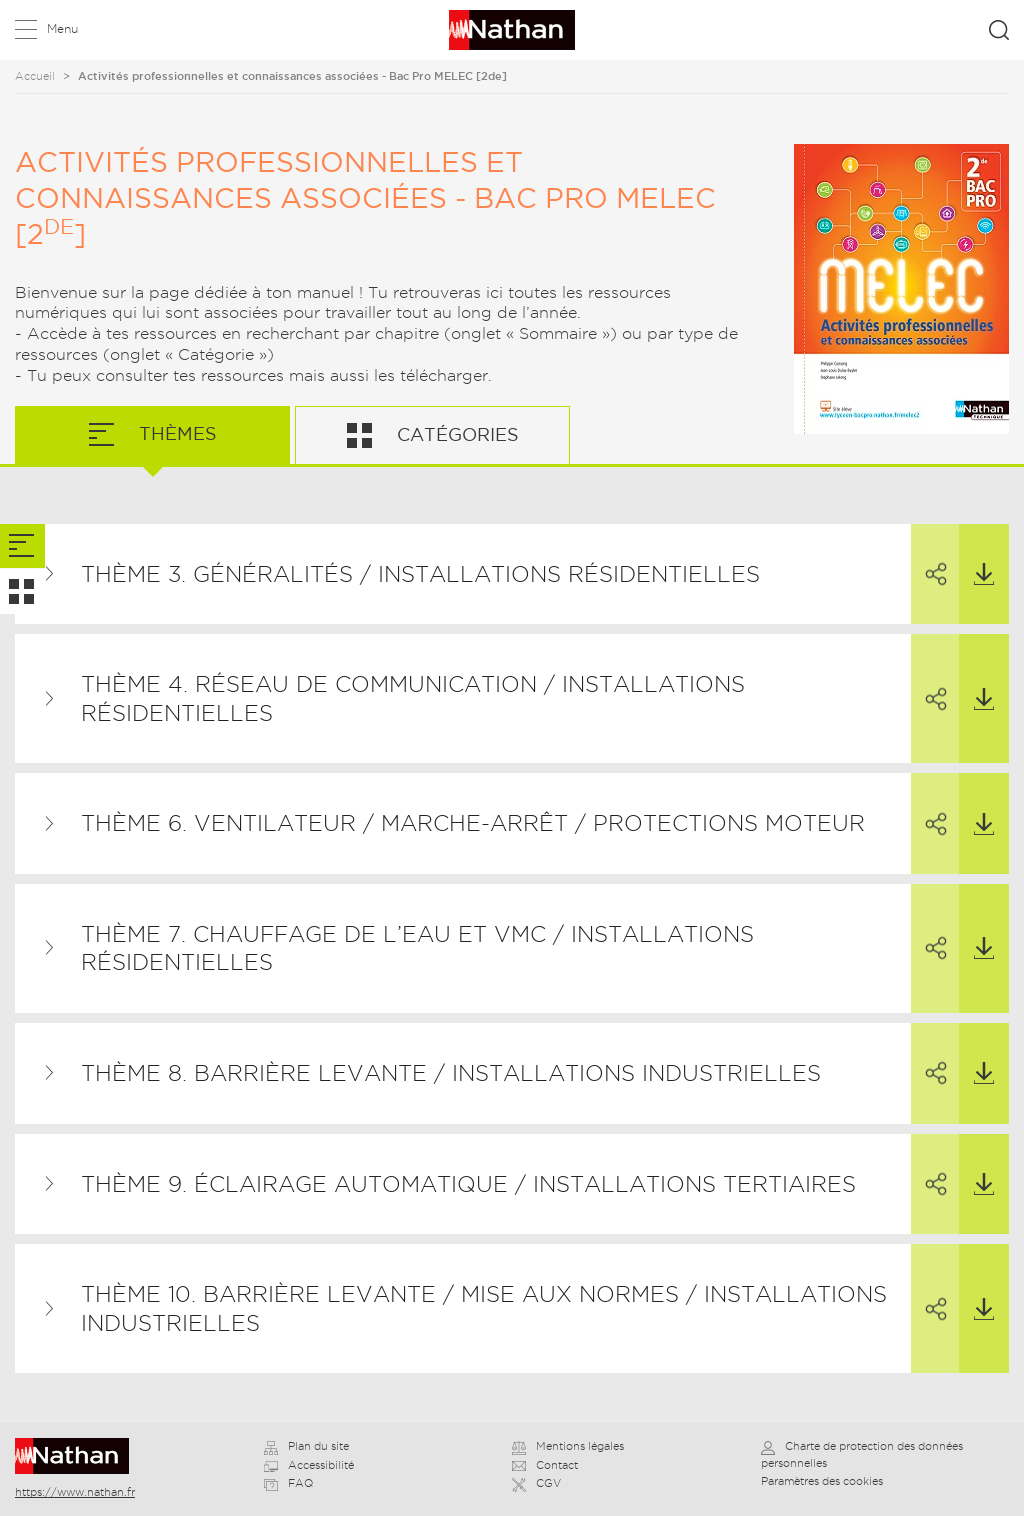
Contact (545, 1465)
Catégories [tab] (455, 434)
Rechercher (999, 30)
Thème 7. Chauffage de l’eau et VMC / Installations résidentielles (417, 948)
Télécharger (976, 555)
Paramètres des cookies (822, 1481)
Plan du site (306, 1446)
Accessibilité (309, 1465)
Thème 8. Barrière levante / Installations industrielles (451, 1073)
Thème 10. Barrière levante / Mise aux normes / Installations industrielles (484, 1308)
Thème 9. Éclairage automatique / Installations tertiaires (468, 1184)
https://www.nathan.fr (75, 1492)
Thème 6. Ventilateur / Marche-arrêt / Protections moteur (473, 823)
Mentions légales (568, 1446)
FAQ (288, 1483)
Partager (927, 556)
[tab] (22, 546)
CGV (536, 1483)
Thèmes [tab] (175, 433)
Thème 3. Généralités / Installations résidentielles (420, 574)
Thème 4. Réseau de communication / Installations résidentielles (413, 698)
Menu (62, 28)
